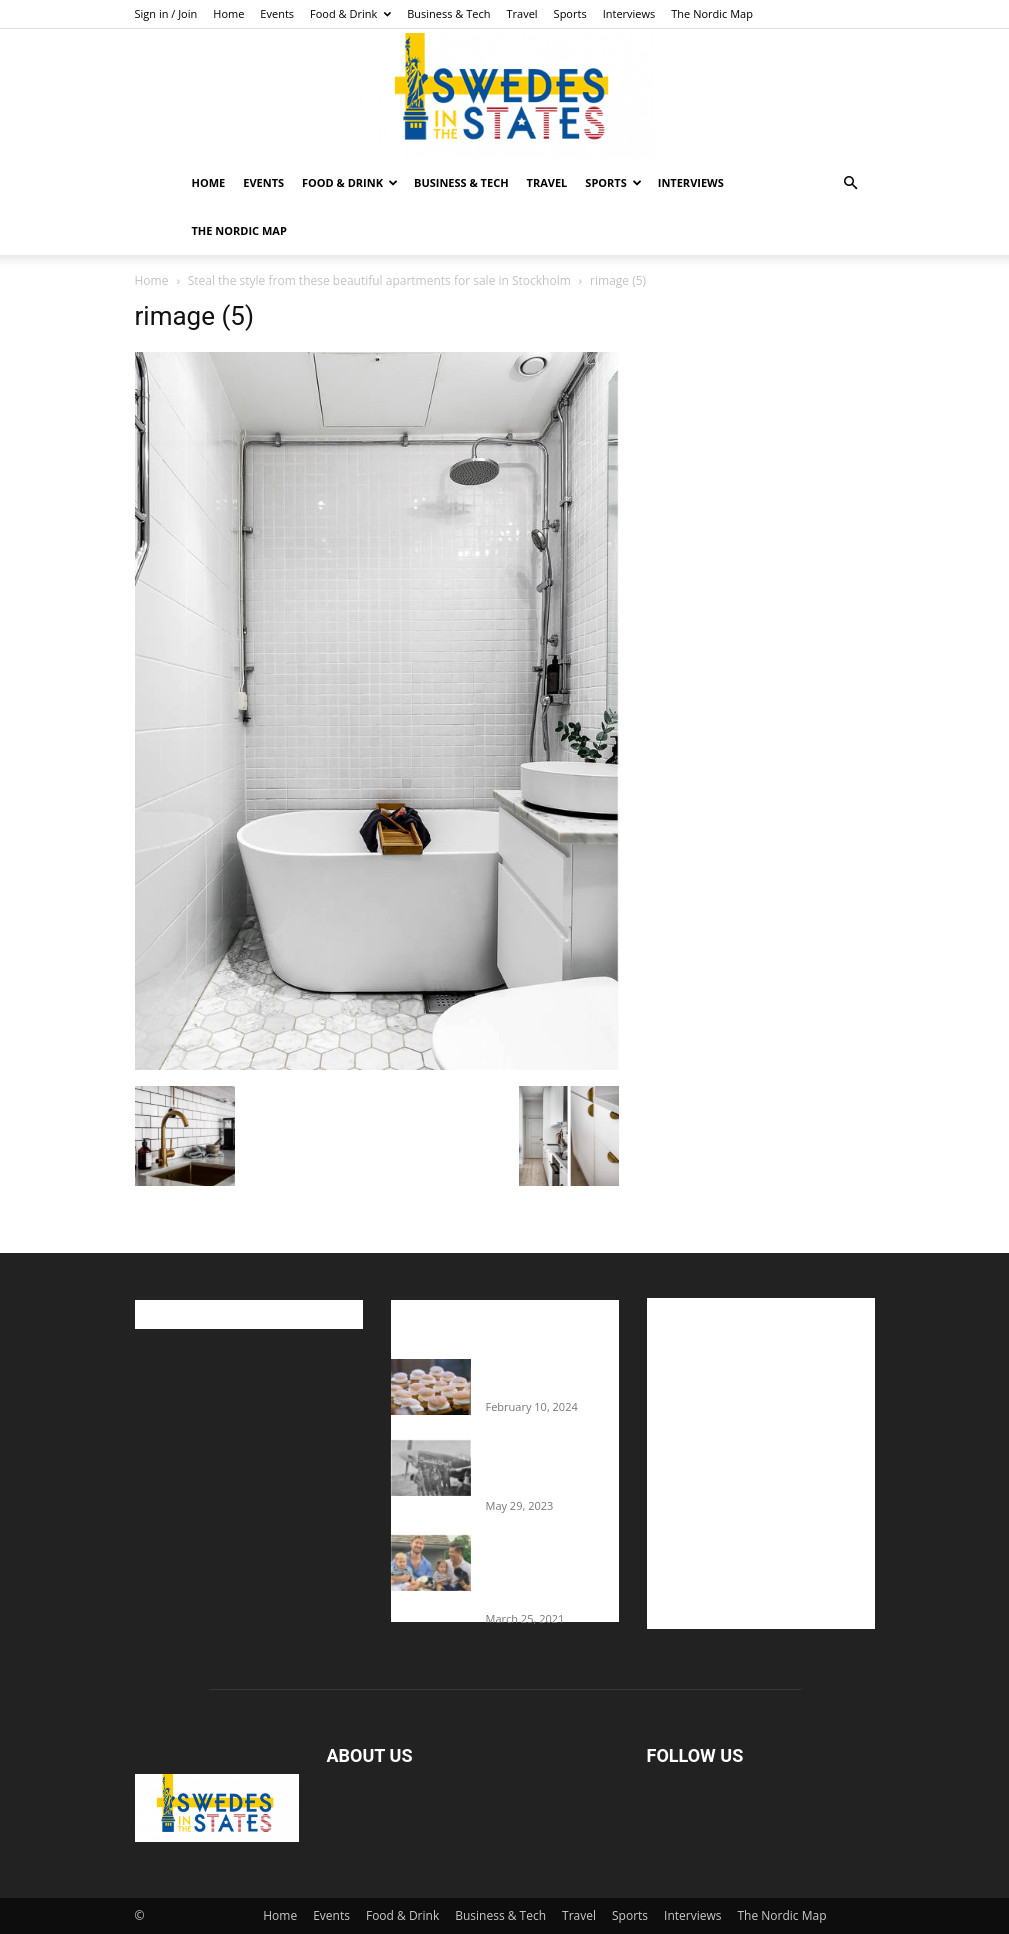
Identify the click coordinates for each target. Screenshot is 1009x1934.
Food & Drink (350, 13)
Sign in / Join (166, 13)
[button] (851, 183)
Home (228, 13)
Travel (521, 13)
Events (277, 13)
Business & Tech (448, 13)
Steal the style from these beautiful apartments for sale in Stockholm (379, 280)
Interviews (629, 13)
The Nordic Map (712, 13)
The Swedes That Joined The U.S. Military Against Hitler (552, 1467)
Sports (570, 13)
